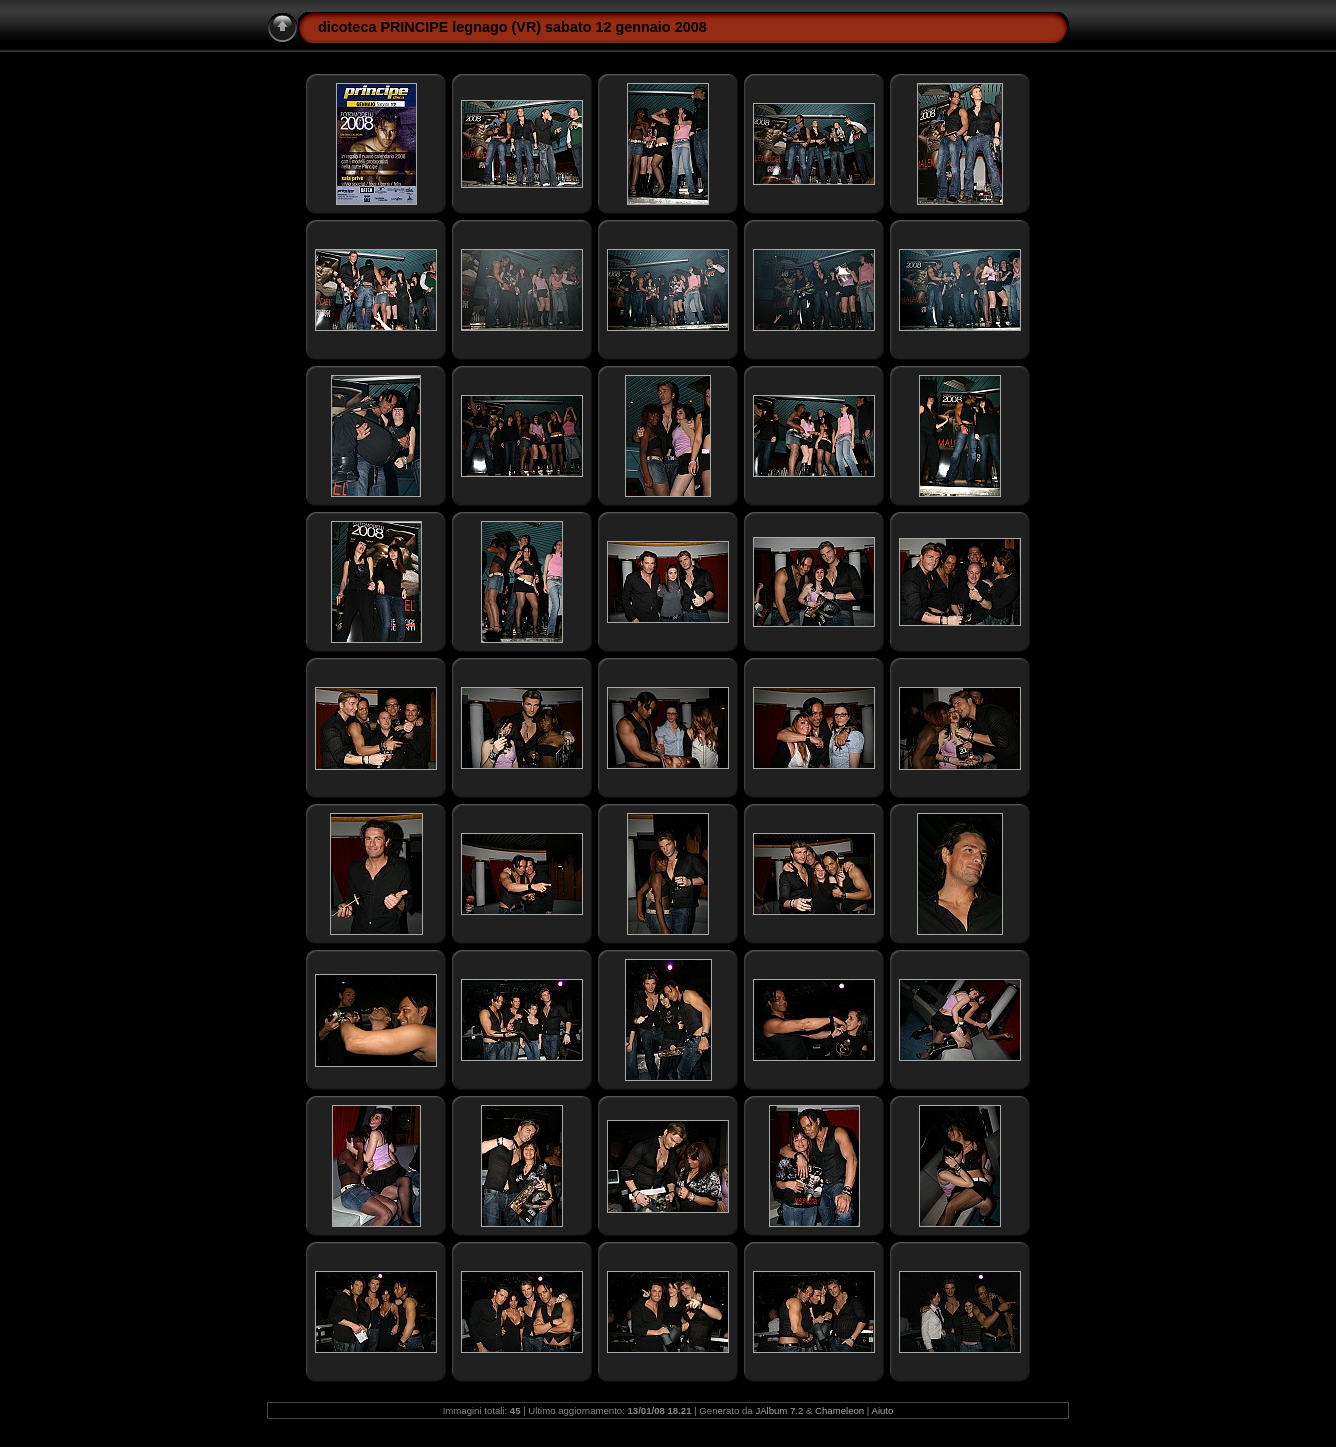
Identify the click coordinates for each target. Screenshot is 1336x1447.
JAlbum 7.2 (779, 1410)
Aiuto (882, 1410)
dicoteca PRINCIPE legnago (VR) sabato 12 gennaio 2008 (512, 27)
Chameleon (839, 1410)
